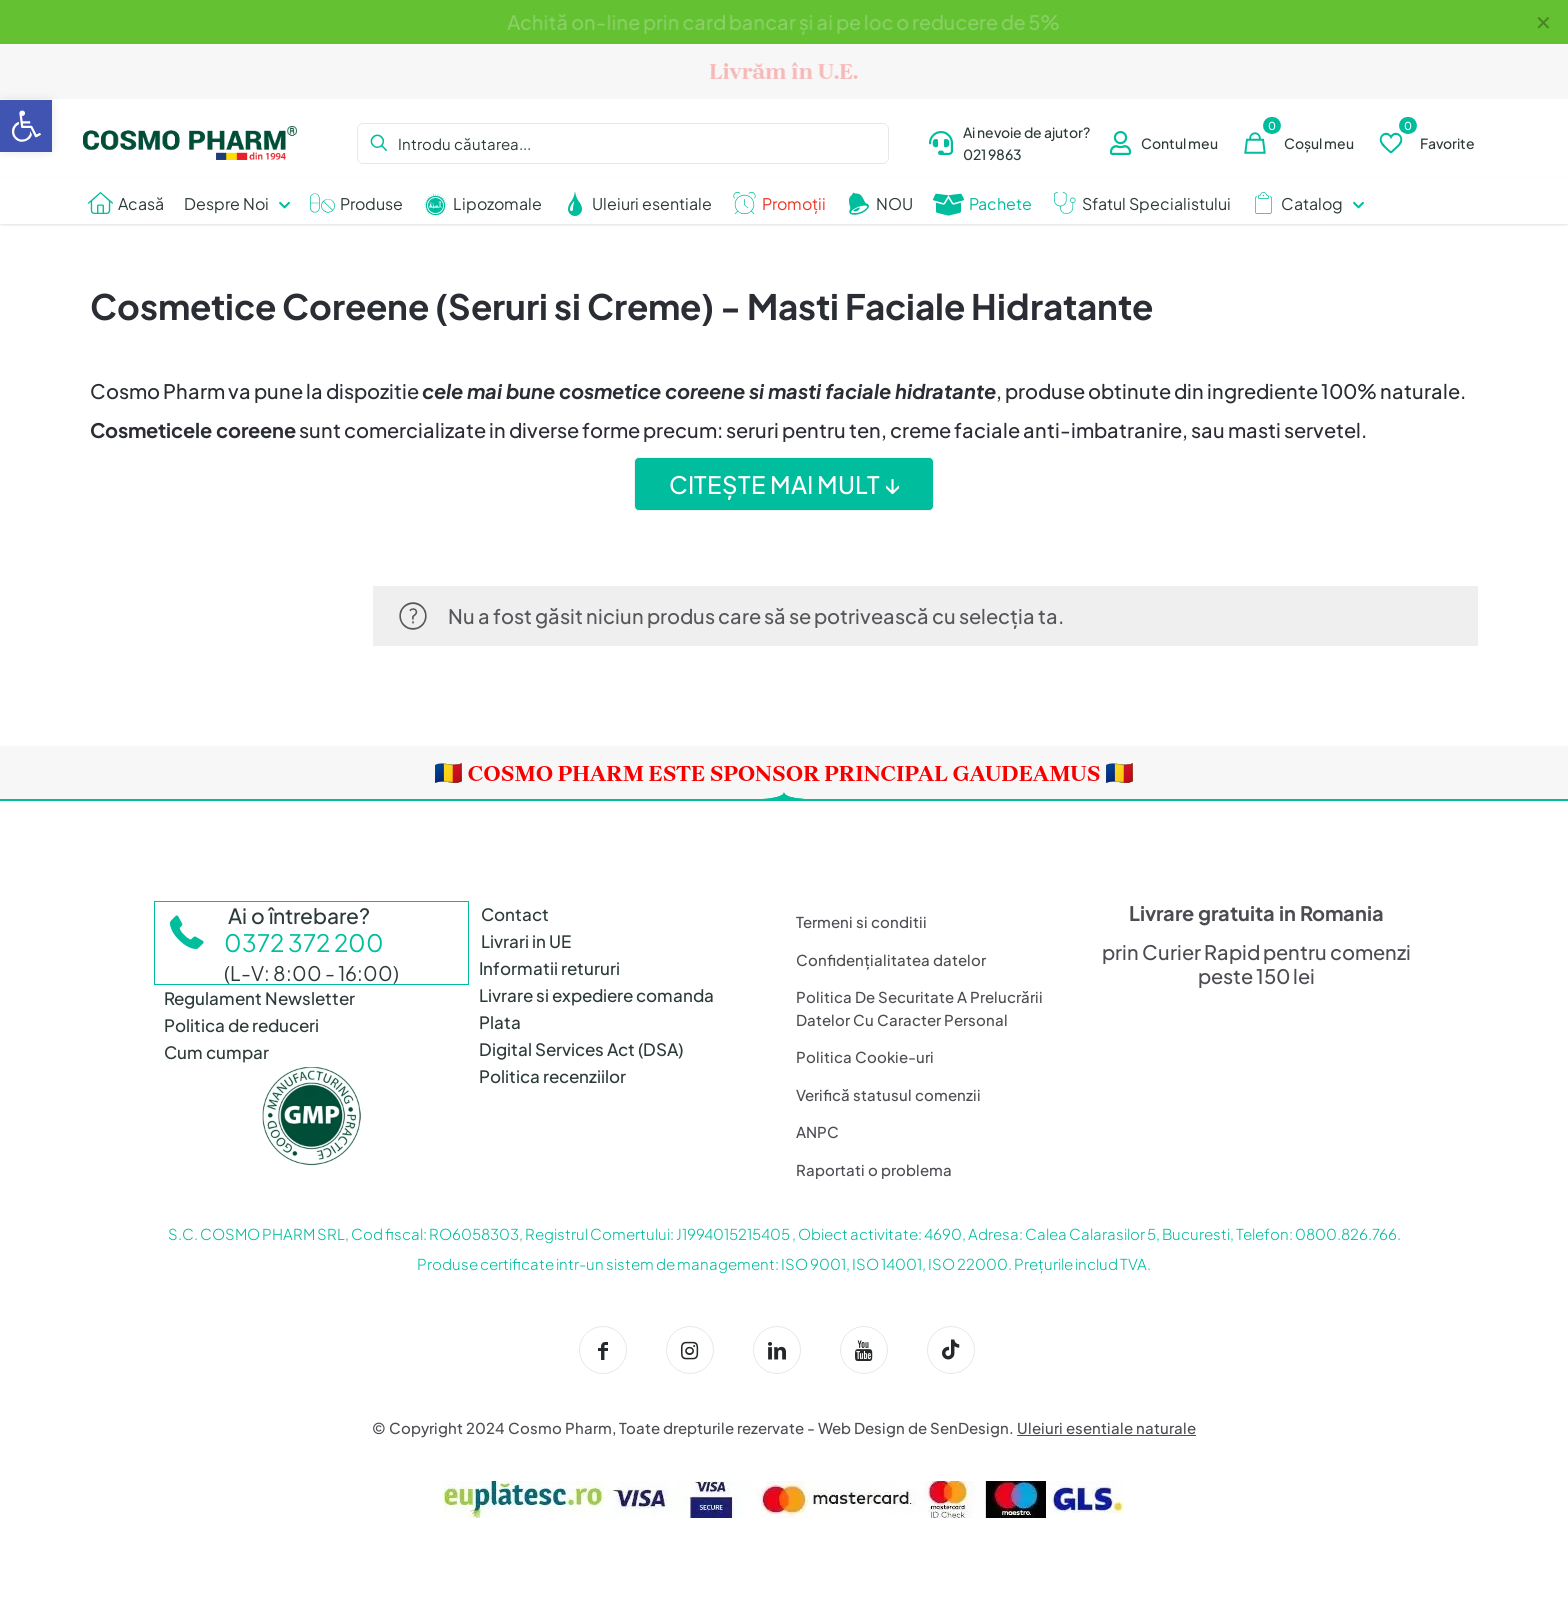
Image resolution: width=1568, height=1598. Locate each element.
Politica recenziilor (552, 1076)
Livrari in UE (526, 941)
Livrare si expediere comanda (596, 995)
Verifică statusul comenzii (888, 1094)
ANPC (817, 1131)
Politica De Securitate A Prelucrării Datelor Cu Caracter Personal (919, 1008)
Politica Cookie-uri (865, 1056)
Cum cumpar (216, 1052)
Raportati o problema (874, 1169)
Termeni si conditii (861, 921)
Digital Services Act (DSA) (581, 1049)
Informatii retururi (549, 968)
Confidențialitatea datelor (891, 959)
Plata (500, 1022)
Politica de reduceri (241, 1025)
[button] (26, 126)
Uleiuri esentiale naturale (1106, 1427)
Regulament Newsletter (259, 998)
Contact (515, 914)
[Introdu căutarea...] (622, 143)
